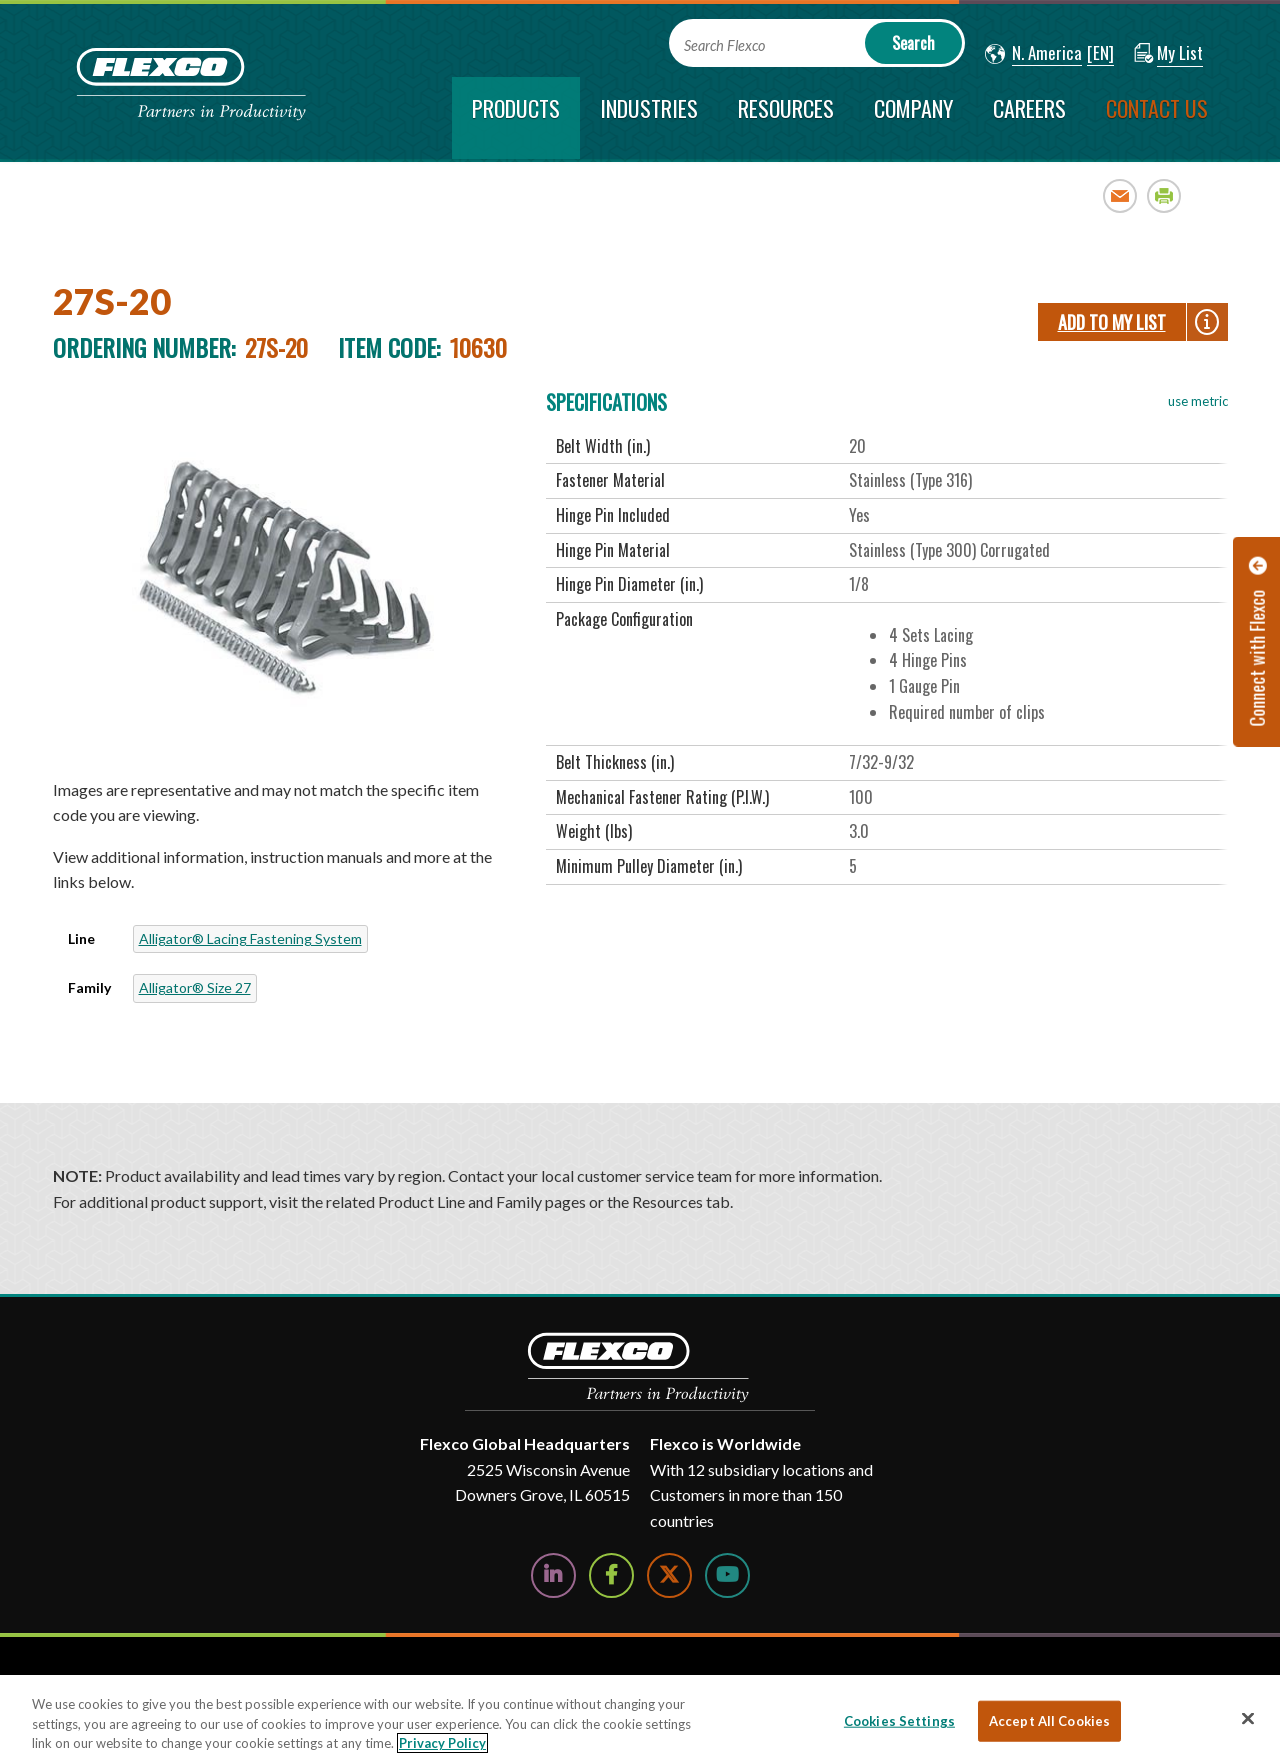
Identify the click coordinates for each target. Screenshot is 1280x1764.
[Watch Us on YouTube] (727, 1575)
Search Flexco (724, 45)
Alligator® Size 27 (195, 987)
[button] (1033, 54)
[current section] (516, 118)
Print (1164, 195)
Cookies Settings (899, 1720)
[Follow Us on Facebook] (611, 1575)
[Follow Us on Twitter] (669, 1575)
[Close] (1248, 1718)
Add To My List (1112, 322)
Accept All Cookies (1049, 1720)
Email (1120, 195)
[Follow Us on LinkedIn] (553, 1575)
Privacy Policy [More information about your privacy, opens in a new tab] (442, 1743)
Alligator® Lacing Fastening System (250, 938)
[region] (640, 1719)
